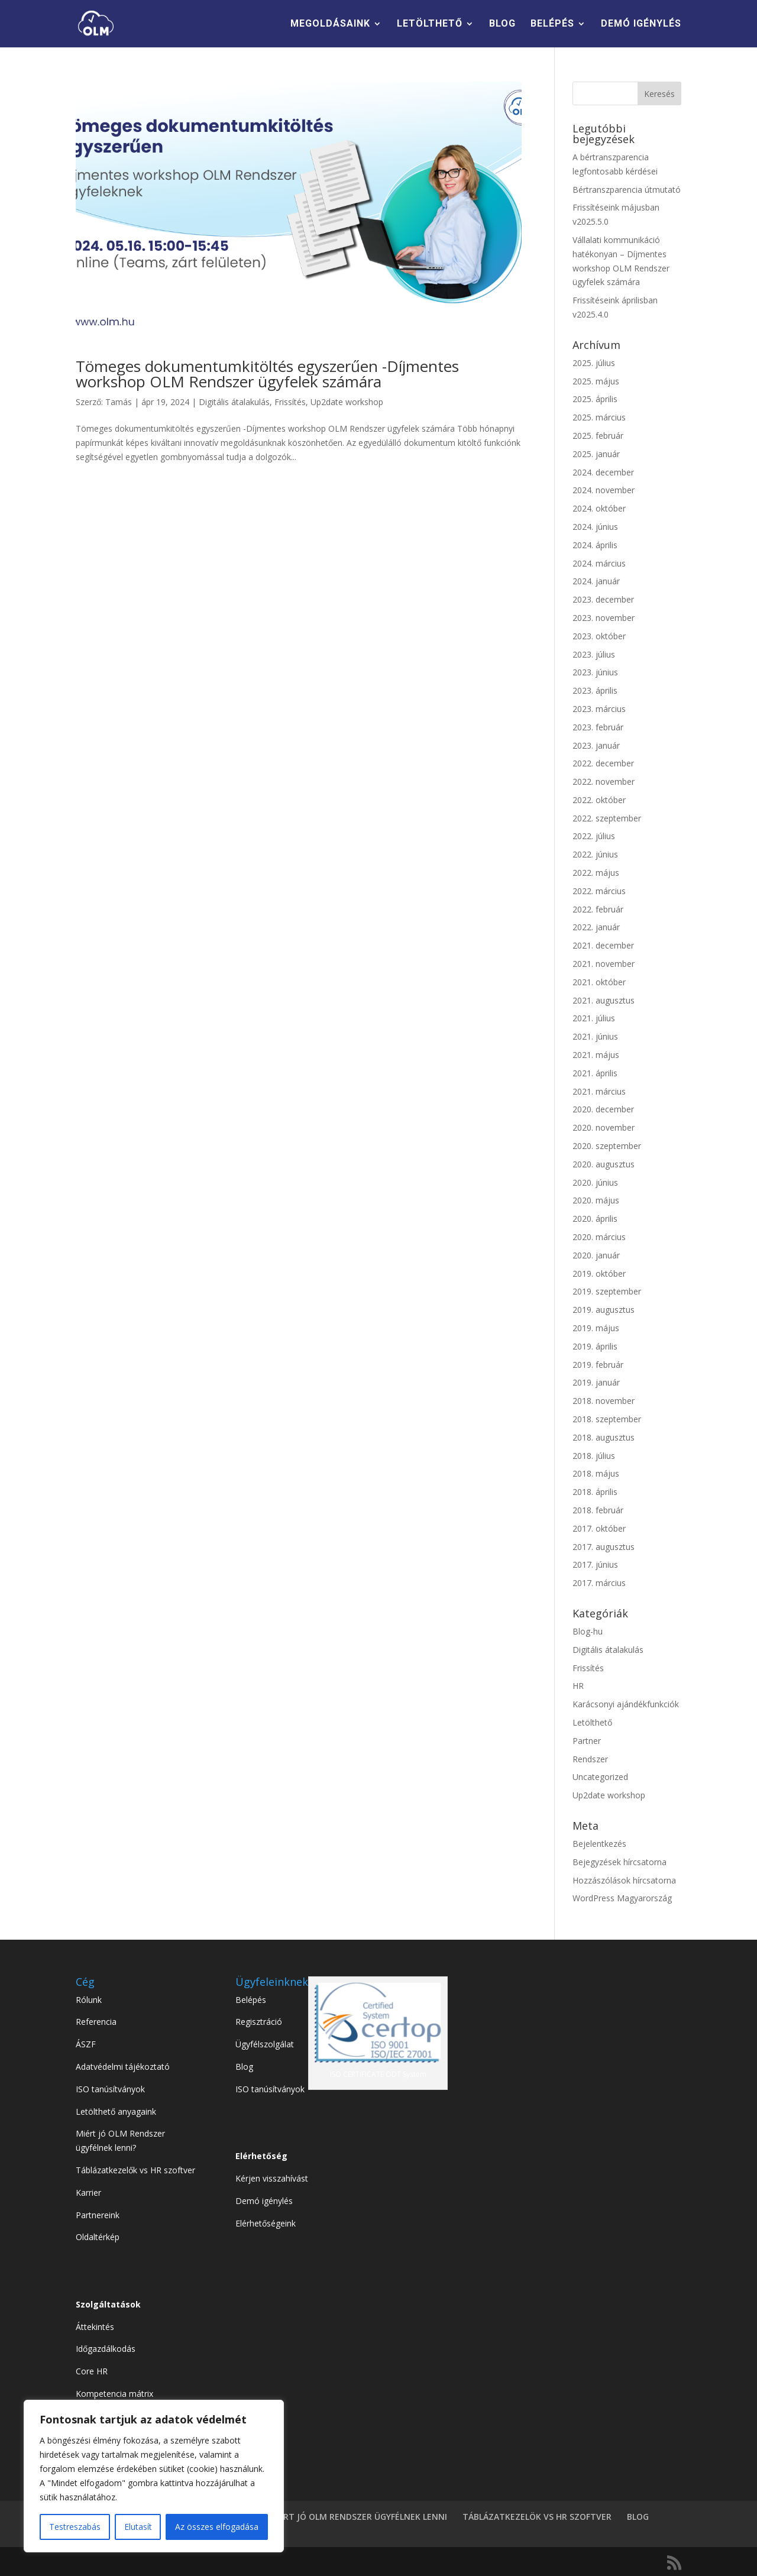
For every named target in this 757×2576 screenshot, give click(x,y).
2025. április (594, 398)
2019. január (596, 1382)
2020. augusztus (603, 1164)
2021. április (594, 1073)
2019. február (597, 1364)
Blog (244, 2066)
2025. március (599, 417)
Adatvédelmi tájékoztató (123, 2066)
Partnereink (97, 2215)
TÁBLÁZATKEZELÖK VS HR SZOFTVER (537, 2516)
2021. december (603, 945)
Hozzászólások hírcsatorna (624, 1880)
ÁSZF (86, 2044)
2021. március (599, 1091)
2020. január (596, 1255)
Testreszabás (75, 2526)
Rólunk (89, 1999)
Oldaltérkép (97, 2236)
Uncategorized (600, 1776)
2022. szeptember (606, 818)
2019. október (599, 1273)
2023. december (603, 599)
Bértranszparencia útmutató (626, 189)
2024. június (595, 526)
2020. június (595, 1182)
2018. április (594, 1491)
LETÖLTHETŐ (429, 24)
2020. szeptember (606, 1145)
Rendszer (590, 1759)
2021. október (599, 982)
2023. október (599, 636)
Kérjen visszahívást (271, 2178)
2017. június (595, 1564)
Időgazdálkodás (105, 2348)
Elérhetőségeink (265, 2223)
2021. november (603, 963)
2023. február (597, 727)
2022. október (599, 799)
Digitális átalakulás (234, 401)
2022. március (599, 891)
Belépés (250, 1999)
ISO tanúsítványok (110, 2089)
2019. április (594, 1346)
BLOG (502, 24)
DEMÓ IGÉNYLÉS (641, 24)
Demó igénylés (264, 2200)
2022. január (596, 927)
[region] (154, 2476)
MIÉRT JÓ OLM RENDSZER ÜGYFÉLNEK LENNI (357, 2516)
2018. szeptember (606, 1419)
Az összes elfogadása (216, 2526)
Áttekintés (95, 2326)
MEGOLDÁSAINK (330, 24)
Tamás (118, 401)
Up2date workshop (346, 401)
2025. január (596, 453)
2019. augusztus (603, 1309)
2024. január (596, 581)
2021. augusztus (603, 1000)
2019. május (595, 1328)
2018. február (597, 1510)
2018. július (593, 1455)
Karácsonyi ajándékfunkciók (625, 1704)
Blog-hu (587, 1631)
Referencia (96, 2021)
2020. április (594, 1218)
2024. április (594, 545)
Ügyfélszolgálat (264, 2044)
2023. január (596, 745)
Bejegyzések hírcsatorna (619, 1862)
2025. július (593, 362)
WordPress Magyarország (622, 1898)
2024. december (603, 472)
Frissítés (290, 401)
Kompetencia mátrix (114, 2393)
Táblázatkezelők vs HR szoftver (135, 2170)
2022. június (595, 854)
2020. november (603, 1127)
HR (578, 1685)
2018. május (595, 1473)
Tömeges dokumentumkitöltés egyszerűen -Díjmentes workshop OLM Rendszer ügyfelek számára (267, 373)
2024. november (603, 490)
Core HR (92, 2371)
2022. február (597, 909)
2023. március (599, 708)
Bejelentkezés (599, 1843)
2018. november (603, 1400)
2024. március (599, 563)
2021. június (595, 1036)
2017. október (599, 1528)
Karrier (88, 2192)
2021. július (593, 1018)
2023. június (595, 672)
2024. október (599, 508)
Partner (586, 1740)
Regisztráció (258, 2021)
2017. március (599, 1582)
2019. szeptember (606, 1291)
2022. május (595, 872)
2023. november (603, 617)
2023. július (593, 654)
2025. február (597, 435)
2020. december (603, 1109)
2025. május (595, 381)
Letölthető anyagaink (116, 2111)
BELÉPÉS (552, 24)
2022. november (603, 781)
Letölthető (592, 1722)
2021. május (595, 1054)
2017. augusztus (603, 1546)
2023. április (594, 690)
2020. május (595, 1200)
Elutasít (138, 2526)
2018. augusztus (603, 1437)
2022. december (603, 763)
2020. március (599, 1236)
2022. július (593, 836)
